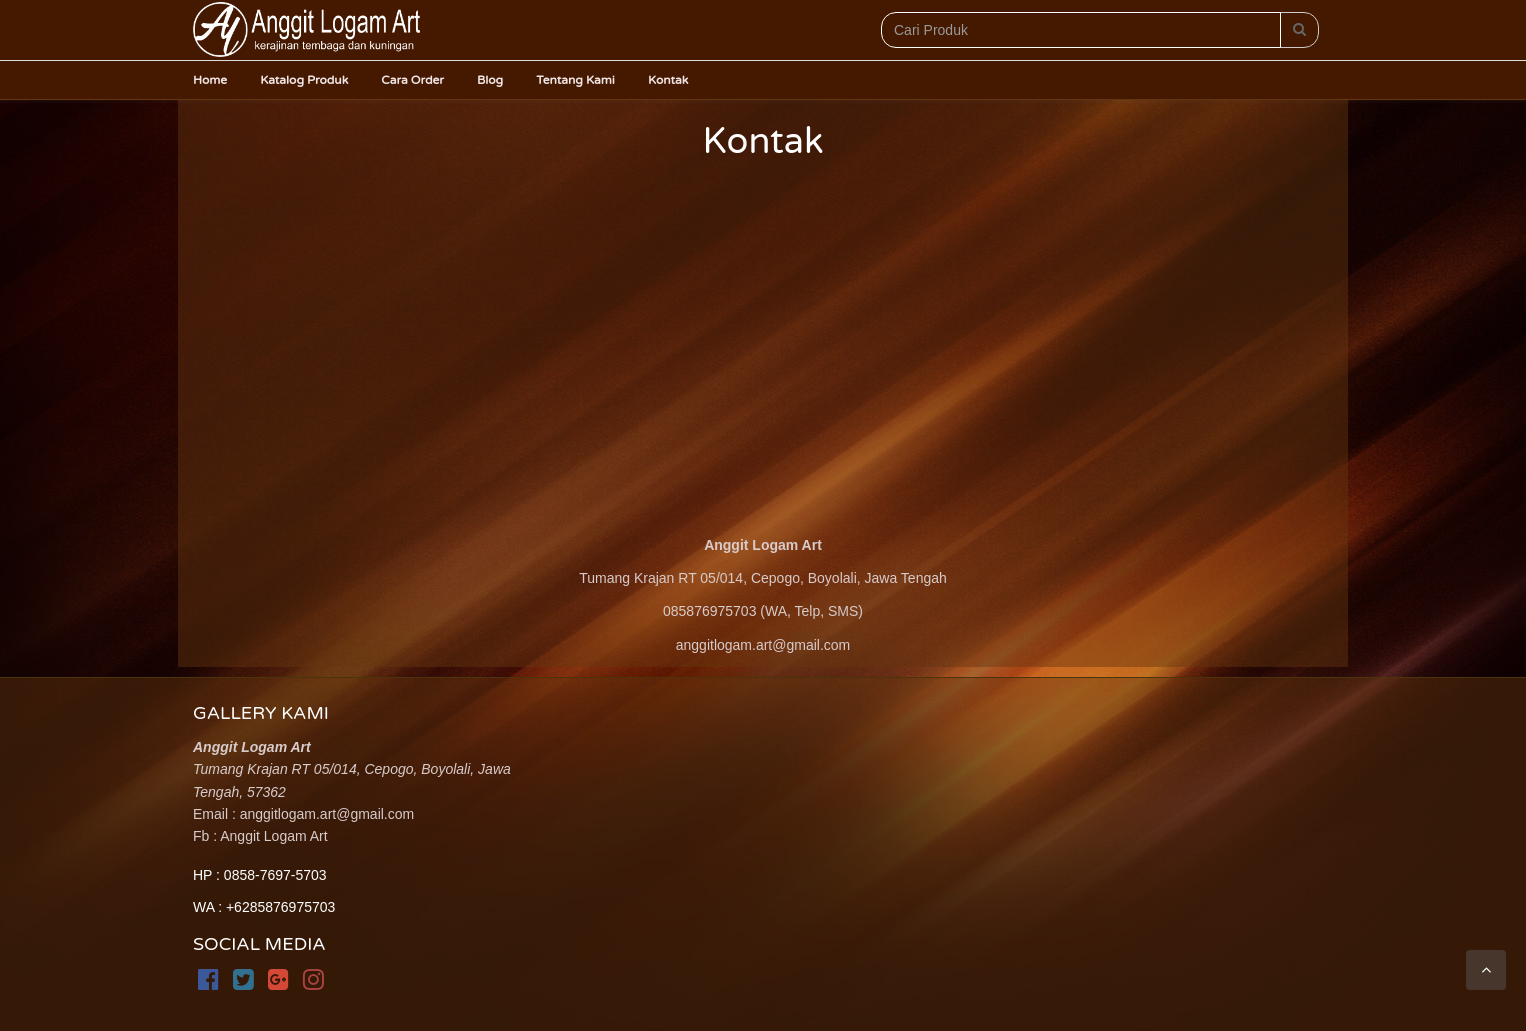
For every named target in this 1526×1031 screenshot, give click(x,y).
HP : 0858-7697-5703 (260, 875)
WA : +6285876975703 (264, 907)
